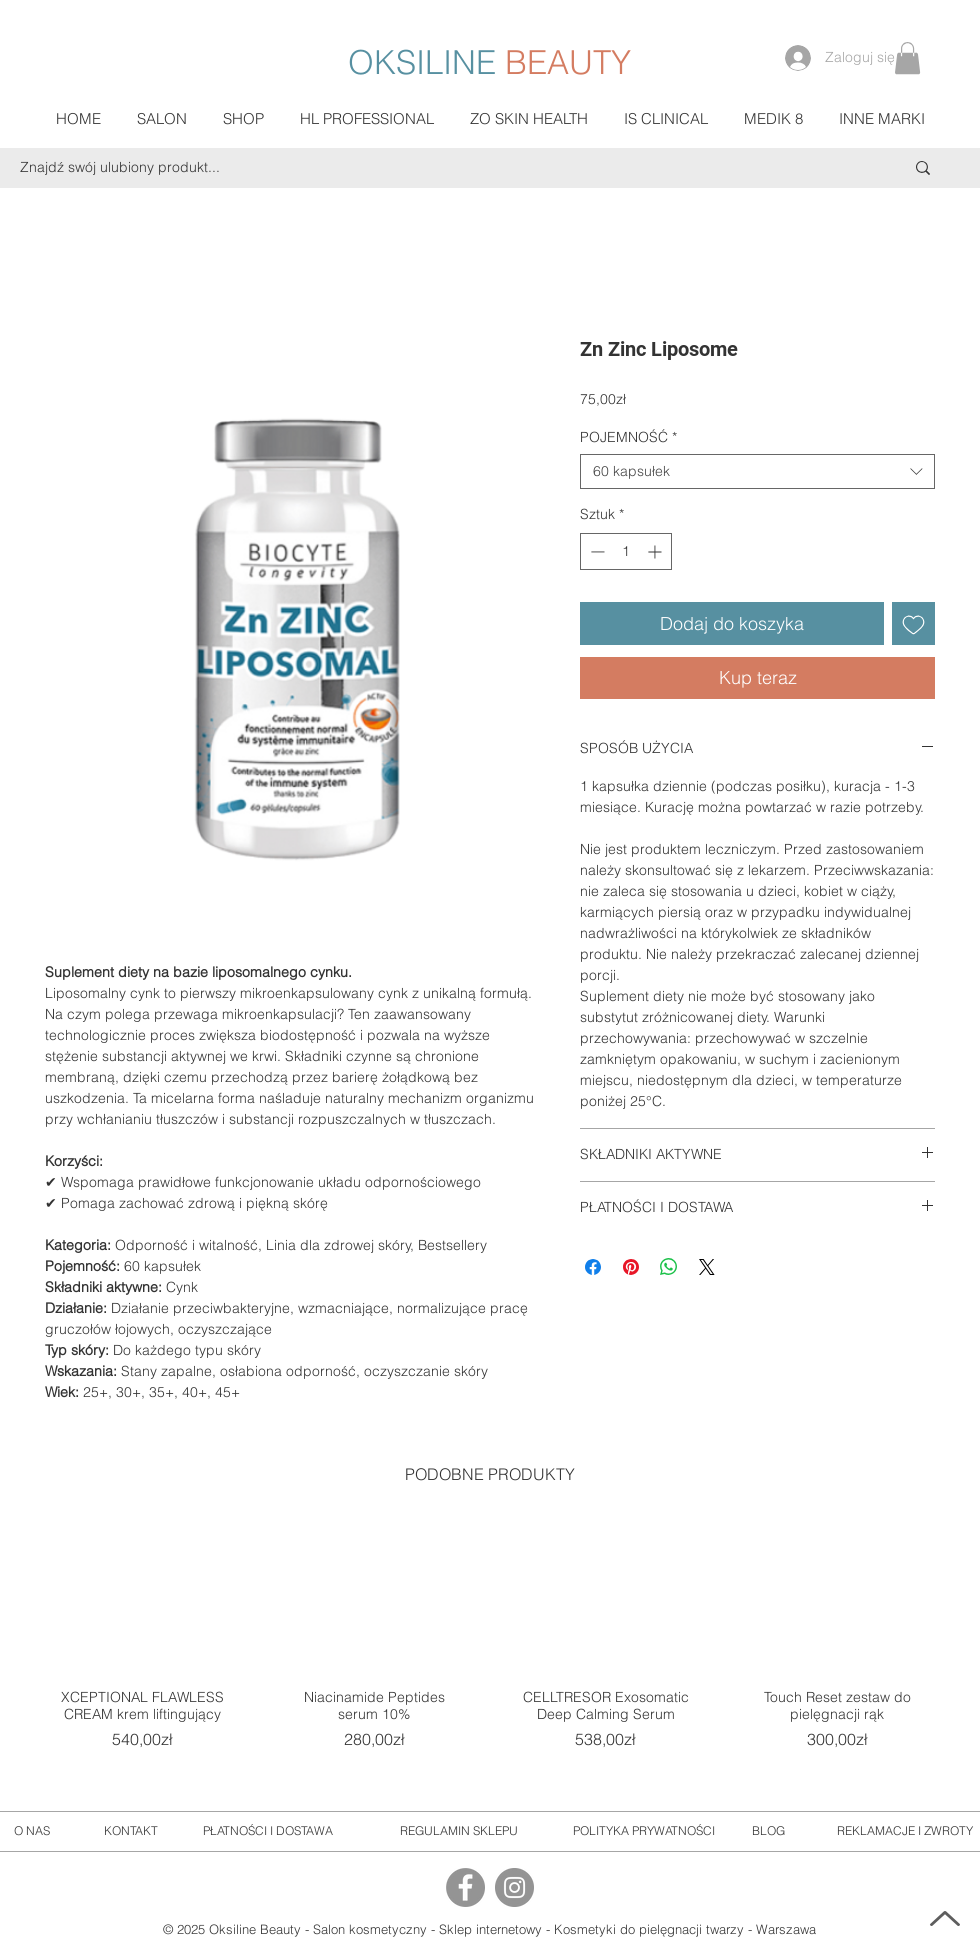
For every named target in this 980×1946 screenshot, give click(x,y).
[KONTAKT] (131, 1831)
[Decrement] (595, 551)
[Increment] (656, 551)
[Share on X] (707, 1267)
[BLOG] (768, 1831)
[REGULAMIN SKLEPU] (458, 1831)
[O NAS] (32, 1831)
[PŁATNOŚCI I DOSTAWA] (268, 1831)
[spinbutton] (626, 551)
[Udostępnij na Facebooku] (593, 1267)
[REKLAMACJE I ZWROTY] (905, 1831)
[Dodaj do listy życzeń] (913, 623)
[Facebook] (465, 1887)
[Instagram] (514, 1887)
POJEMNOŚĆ (628, 437)
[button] (907, 58)
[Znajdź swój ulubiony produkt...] (422, 168)
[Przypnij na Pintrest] (631, 1267)
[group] (490, 1652)
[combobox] (757, 471)
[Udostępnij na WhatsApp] (669, 1267)
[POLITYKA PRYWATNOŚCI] (644, 1831)
